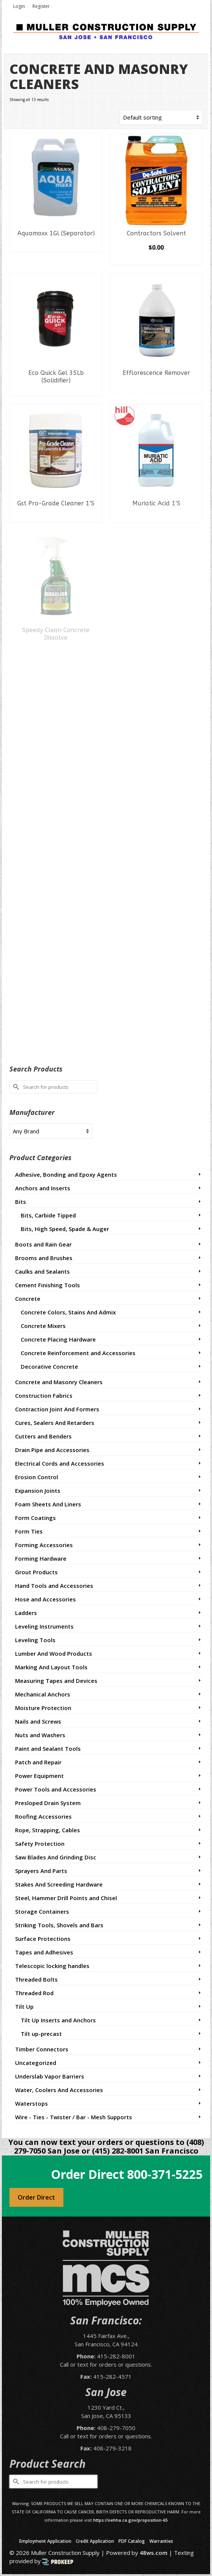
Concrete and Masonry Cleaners (59, 1382)
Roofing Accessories (43, 1816)
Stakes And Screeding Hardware (59, 1884)
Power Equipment (39, 1775)
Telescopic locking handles (52, 1966)
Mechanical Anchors (42, 1694)
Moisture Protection (43, 1708)
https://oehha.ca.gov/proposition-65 (130, 2520)
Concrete (27, 1298)
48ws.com (153, 2552)
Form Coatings (35, 1517)
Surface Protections (43, 1938)
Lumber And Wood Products (53, 1653)
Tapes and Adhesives (44, 1952)
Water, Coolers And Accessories (59, 2090)
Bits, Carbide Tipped (48, 1215)
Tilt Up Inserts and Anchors (58, 2020)
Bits (20, 1201)
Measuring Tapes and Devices (56, 1680)
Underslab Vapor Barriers (49, 2076)
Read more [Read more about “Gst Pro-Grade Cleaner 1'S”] (56, 517)
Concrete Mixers (43, 1325)
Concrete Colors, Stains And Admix (68, 1312)
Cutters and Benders (43, 1436)
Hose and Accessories (45, 1599)
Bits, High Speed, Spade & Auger (65, 1229)
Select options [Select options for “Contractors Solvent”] (156, 259)
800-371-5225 (165, 2174)
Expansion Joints (37, 1490)
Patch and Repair (38, 1762)
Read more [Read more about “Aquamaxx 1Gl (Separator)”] (56, 247)
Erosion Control (36, 1477)
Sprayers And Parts (41, 1870)
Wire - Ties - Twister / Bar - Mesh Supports (73, 2117)
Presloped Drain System (48, 1803)
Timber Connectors (41, 2049)
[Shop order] (161, 117)
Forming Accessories (44, 1545)
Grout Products (36, 1572)
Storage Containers (42, 1911)
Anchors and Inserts (42, 1188)
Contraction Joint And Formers (57, 1409)
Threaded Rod (34, 1993)
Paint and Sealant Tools (48, 1748)
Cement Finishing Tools (47, 1285)
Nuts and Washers (40, 1735)
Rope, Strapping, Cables (47, 1830)
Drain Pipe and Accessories (52, 1450)
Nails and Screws (38, 1721)
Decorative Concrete (49, 1366)
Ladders (26, 1613)
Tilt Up (24, 2006)
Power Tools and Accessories (55, 1789)
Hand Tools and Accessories (54, 1585)
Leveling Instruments (44, 1626)
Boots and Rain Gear (43, 1244)
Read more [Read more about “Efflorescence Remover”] (156, 386)
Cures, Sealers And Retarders (54, 1422)
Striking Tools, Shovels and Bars (59, 1925)
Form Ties (29, 1531)
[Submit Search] (15, 1086)
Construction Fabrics (43, 1395)
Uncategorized (35, 2062)
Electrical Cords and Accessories (59, 1463)
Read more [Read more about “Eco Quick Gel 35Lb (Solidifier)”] (56, 390)
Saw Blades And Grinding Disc (55, 1857)
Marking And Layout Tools (51, 1667)
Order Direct (36, 2197)
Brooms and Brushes (43, 1258)
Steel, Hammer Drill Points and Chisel (66, 1898)
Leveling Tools (35, 1640)
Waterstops (31, 2103)
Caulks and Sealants (42, 1271)
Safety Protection (40, 1843)
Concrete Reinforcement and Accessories (78, 1353)
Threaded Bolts (36, 1979)
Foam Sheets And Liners (48, 1504)
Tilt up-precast (41, 2033)
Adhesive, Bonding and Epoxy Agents (66, 1174)
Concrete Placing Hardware (58, 1339)
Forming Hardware (40, 1558)
